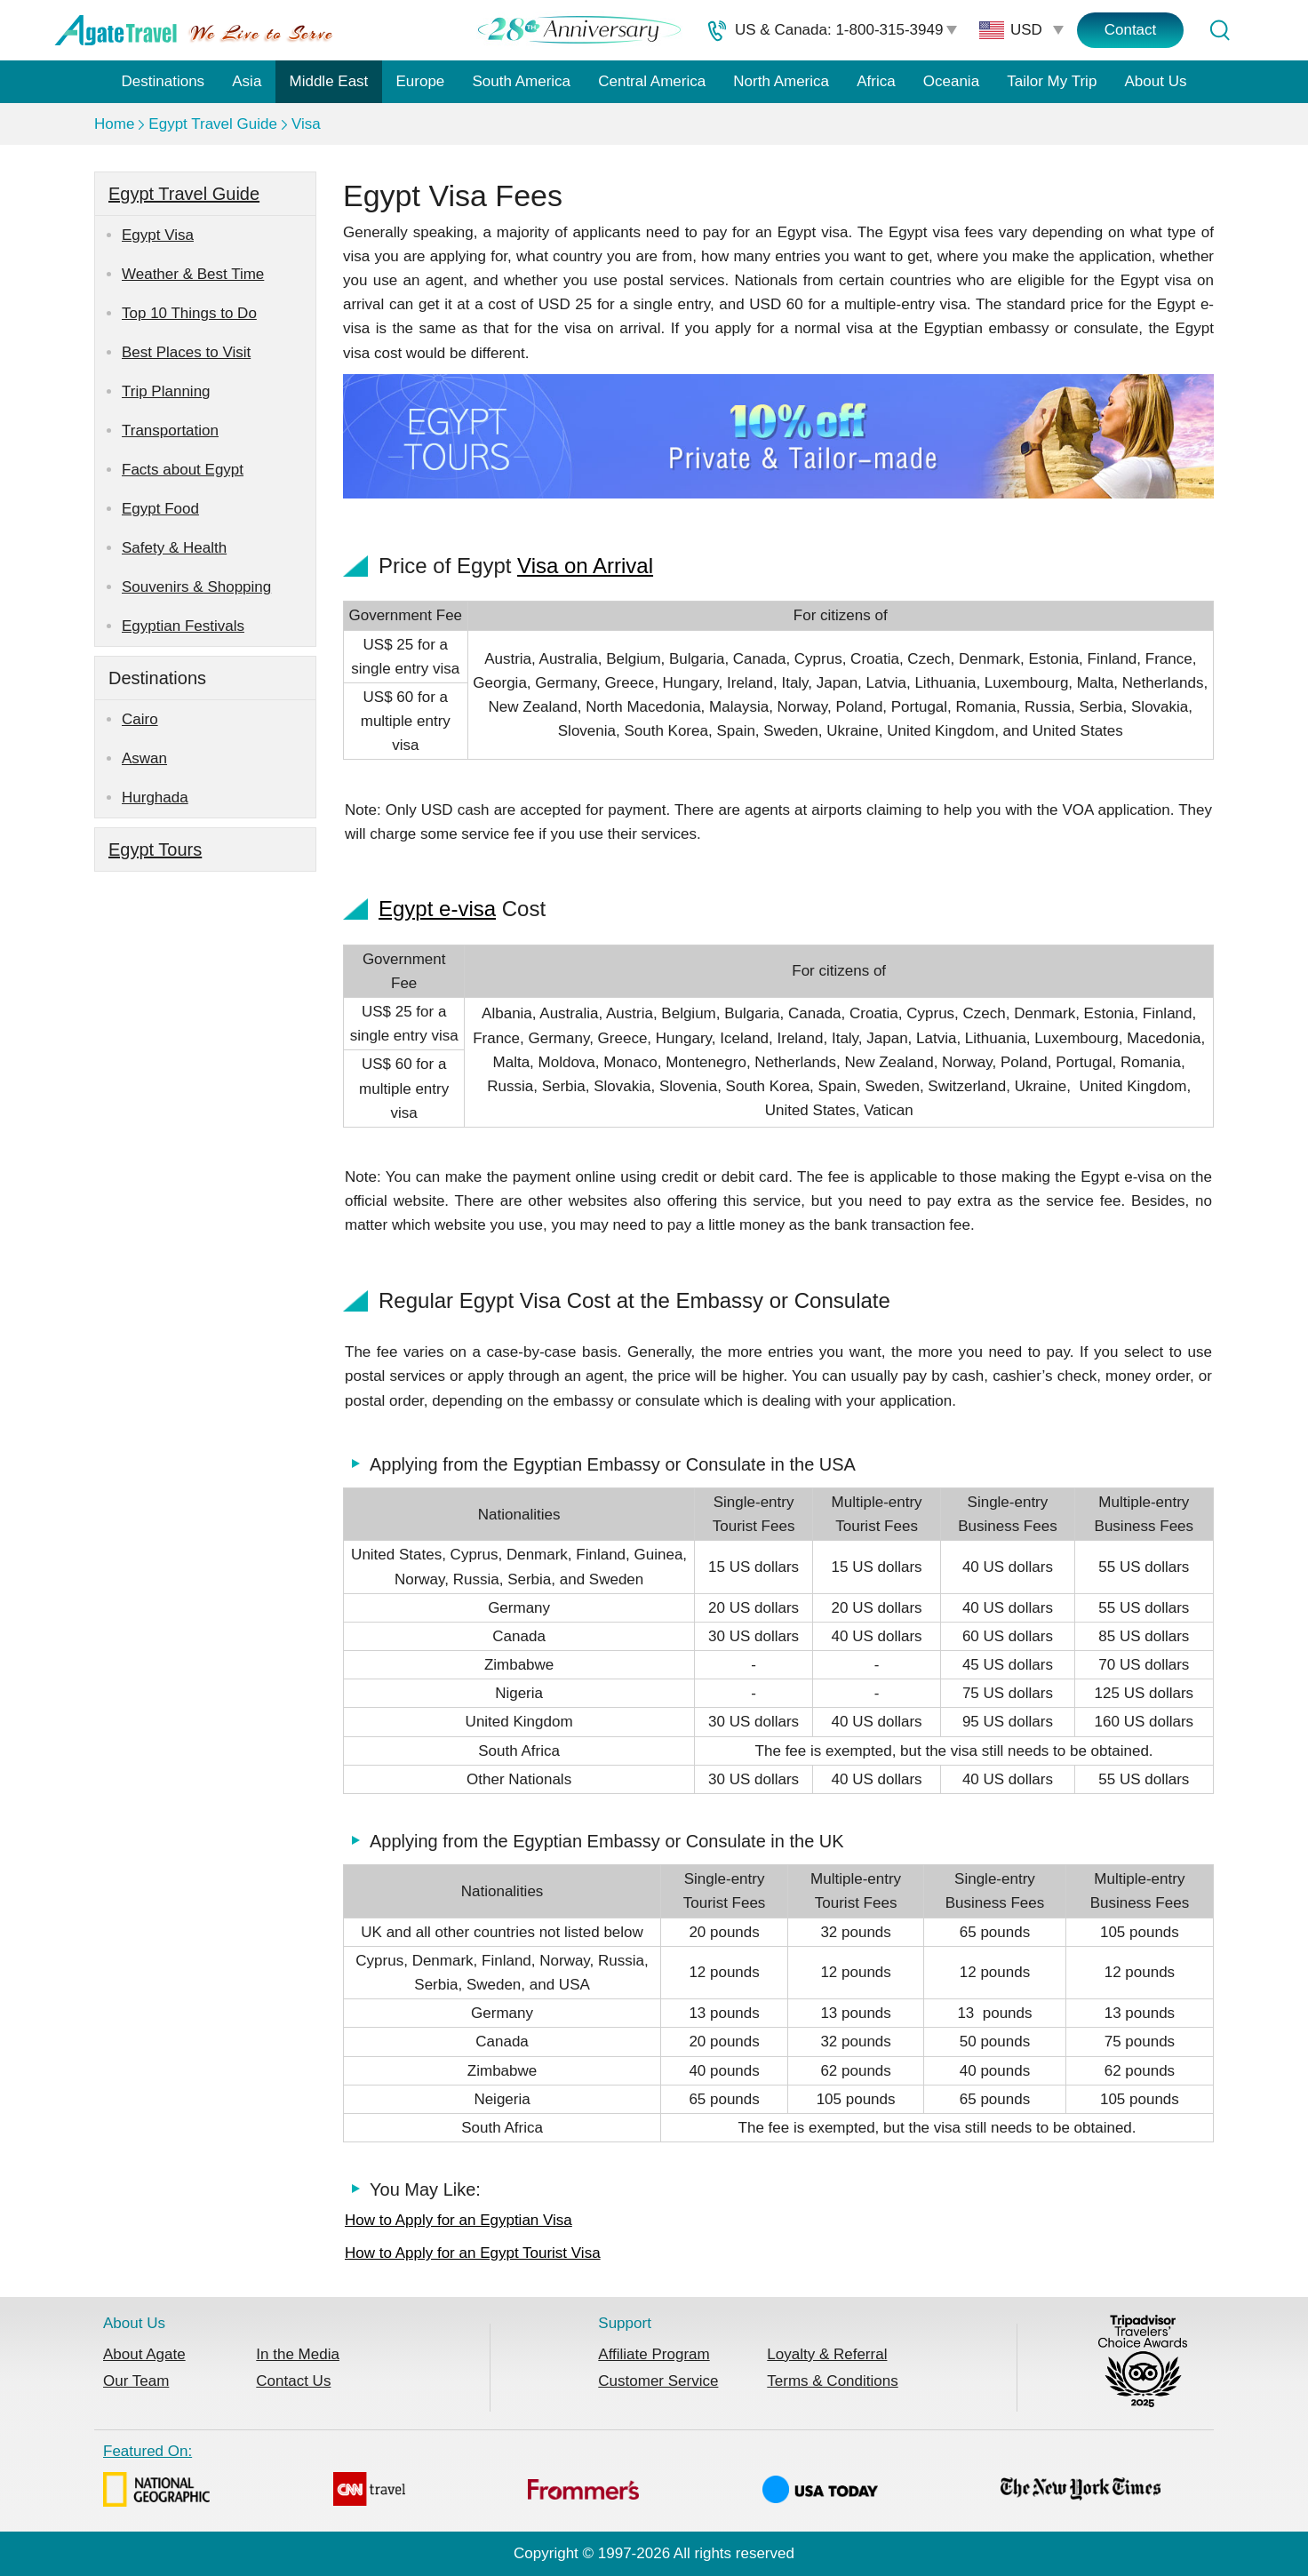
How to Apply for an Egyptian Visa (458, 2220)
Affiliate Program (653, 2354)
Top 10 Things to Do (189, 313)
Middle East (329, 81)
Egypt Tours (155, 849)
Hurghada (155, 797)
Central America (652, 81)
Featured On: (631, 2478)
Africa (876, 81)
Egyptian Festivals (183, 626)
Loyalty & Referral (827, 2354)
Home (114, 124)
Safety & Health (174, 547)
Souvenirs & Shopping (196, 586)
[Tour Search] (1219, 30)
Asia (246, 81)
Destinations (163, 81)
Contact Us (293, 2381)
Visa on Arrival (585, 566)
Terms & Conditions (832, 2381)
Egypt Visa (158, 235)
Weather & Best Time (193, 274)
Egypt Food (160, 508)
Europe (420, 81)
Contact (1131, 29)
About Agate (144, 2354)
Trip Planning (166, 391)
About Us (1156, 81)
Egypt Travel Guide (212, 124)
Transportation (170, 430)
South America (521, 81)
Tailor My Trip (1052, 81)
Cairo (140, 719)
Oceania (951, 81)
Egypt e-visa (437, 909)
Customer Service (658, 2381)
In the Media (297, 2354)
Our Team (136, 2381)
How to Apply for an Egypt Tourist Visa (473, 2253)
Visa (306, 124)
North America (781, 81)
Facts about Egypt (182, 469)
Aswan (144, 758)
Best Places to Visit (186, 352)
